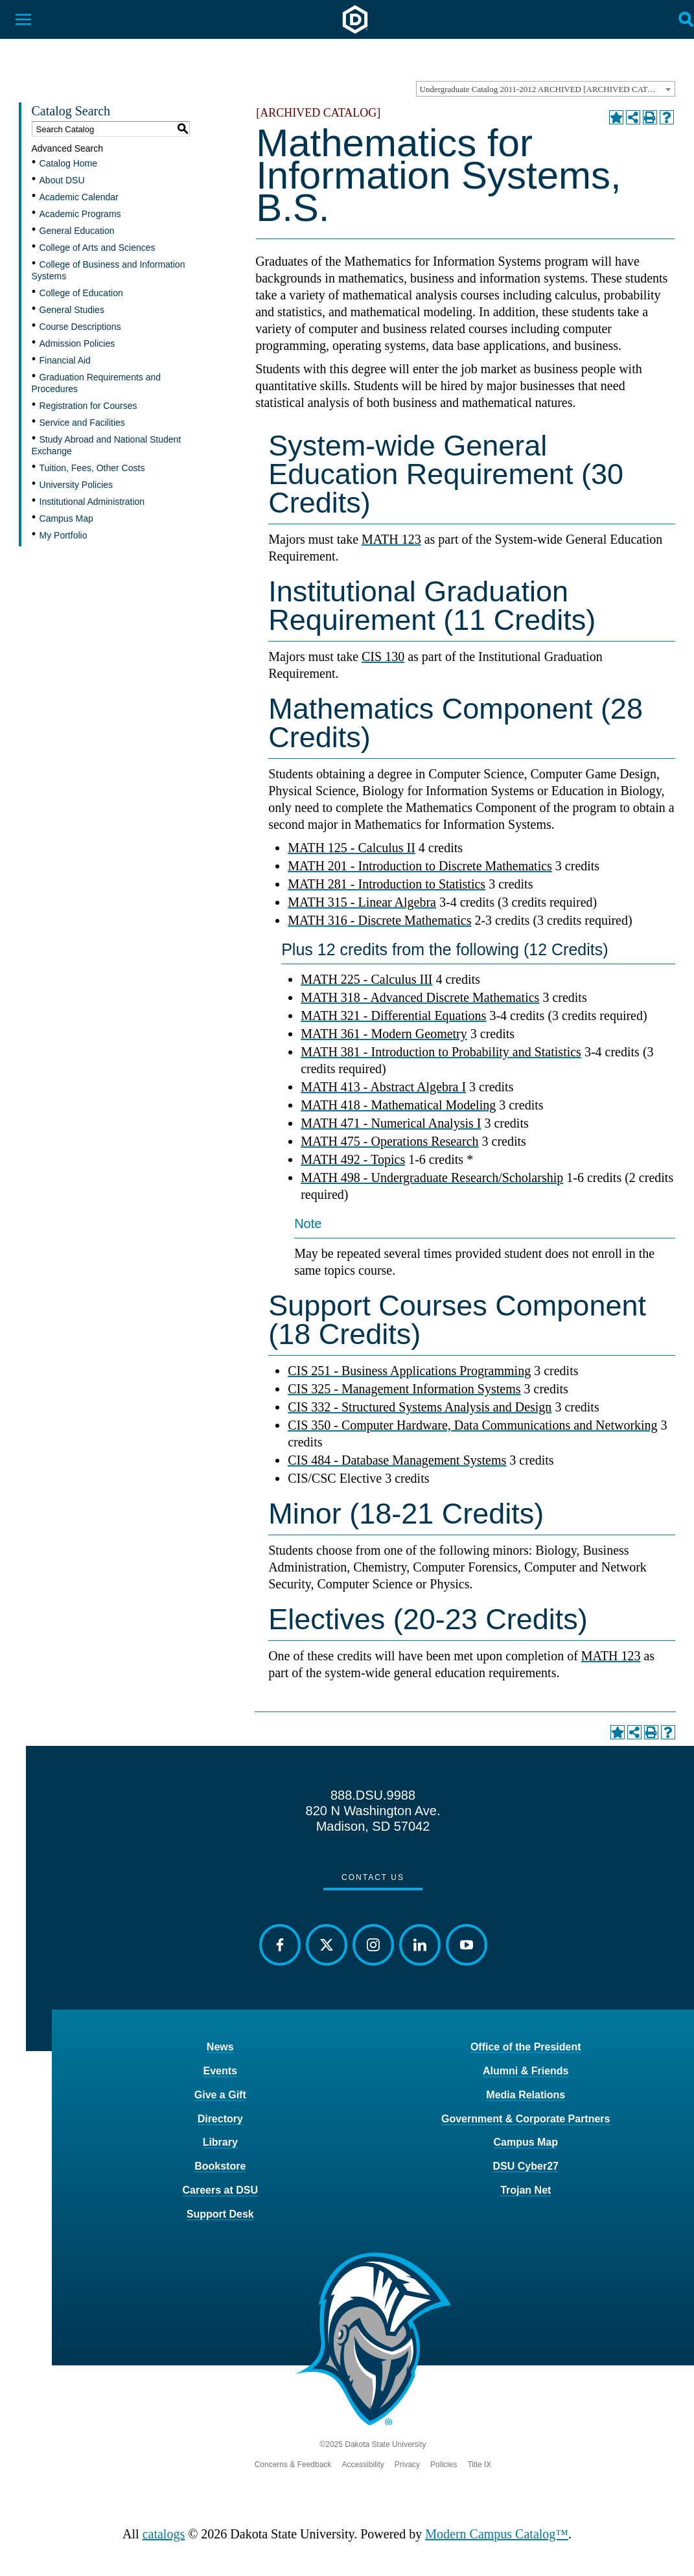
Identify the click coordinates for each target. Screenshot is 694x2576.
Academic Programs (80, 214)
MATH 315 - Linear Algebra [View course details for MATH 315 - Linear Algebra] (362, 902)
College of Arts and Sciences (98, 247)
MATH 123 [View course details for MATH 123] (391, 539)
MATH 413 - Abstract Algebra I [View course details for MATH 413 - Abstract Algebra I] (383, 1087)
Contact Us (372, 1877)
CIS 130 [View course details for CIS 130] (383, 656)
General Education (77, 231)
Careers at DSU (221, 2190)
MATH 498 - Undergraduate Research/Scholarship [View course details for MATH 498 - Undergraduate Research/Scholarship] (432, 1177)
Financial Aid (65, 360)
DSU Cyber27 (526, 2166)
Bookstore (220, 2166)
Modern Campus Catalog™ (496, 2534)
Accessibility (362, 2464)
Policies (443, 2464)
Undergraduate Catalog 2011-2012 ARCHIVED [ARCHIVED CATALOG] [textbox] (546, 89)
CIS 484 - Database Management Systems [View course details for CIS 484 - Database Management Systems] (397, 1460)
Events (220, 2070)
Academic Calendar (79, 197)
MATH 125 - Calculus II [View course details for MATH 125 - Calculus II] (351, 848)
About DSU (62, 180)
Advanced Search (68, 148)
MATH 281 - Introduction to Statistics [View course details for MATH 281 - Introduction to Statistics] (386, 884)
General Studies (72, 310)
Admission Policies (77, 343)
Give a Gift (220, 2094)
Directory (220, 2118)
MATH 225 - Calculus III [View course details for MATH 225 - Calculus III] (366, 979)
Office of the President (525, 2046)
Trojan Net (525, 2190)
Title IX (479, 2464)
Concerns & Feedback (293, 2464)
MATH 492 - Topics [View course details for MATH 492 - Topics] (353, 1159)
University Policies (76, 485)
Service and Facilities (82, 422)
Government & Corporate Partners (525, 2118)
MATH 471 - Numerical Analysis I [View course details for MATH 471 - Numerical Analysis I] (391, 1123)
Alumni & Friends (525, 2070)
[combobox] (545, 89)
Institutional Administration (92, 501)
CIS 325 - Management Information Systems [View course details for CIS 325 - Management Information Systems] (404, 1389)
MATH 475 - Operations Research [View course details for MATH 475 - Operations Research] (389, 1141)
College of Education (81, 293)
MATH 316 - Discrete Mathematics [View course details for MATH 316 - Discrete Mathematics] (379, 920)
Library (220, 2142)
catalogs (164, 2534)
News (220, 2046)
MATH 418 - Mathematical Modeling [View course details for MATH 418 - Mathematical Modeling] (398, 1105)
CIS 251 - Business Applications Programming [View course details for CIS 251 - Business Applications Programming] (409, 1370)
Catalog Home (69, 163)
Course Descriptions (80, 326)
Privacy (407, 2464)
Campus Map (66, 518)
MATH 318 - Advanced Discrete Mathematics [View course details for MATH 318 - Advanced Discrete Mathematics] (420, 997)
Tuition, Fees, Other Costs (92, 468)
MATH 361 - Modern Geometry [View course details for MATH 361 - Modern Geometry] (384, 1034)
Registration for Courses (88, 405)
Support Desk (220, 2214)
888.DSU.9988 (372, 1795)
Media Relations (525, 2094)
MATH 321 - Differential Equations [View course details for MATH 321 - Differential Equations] (393, 1015)
